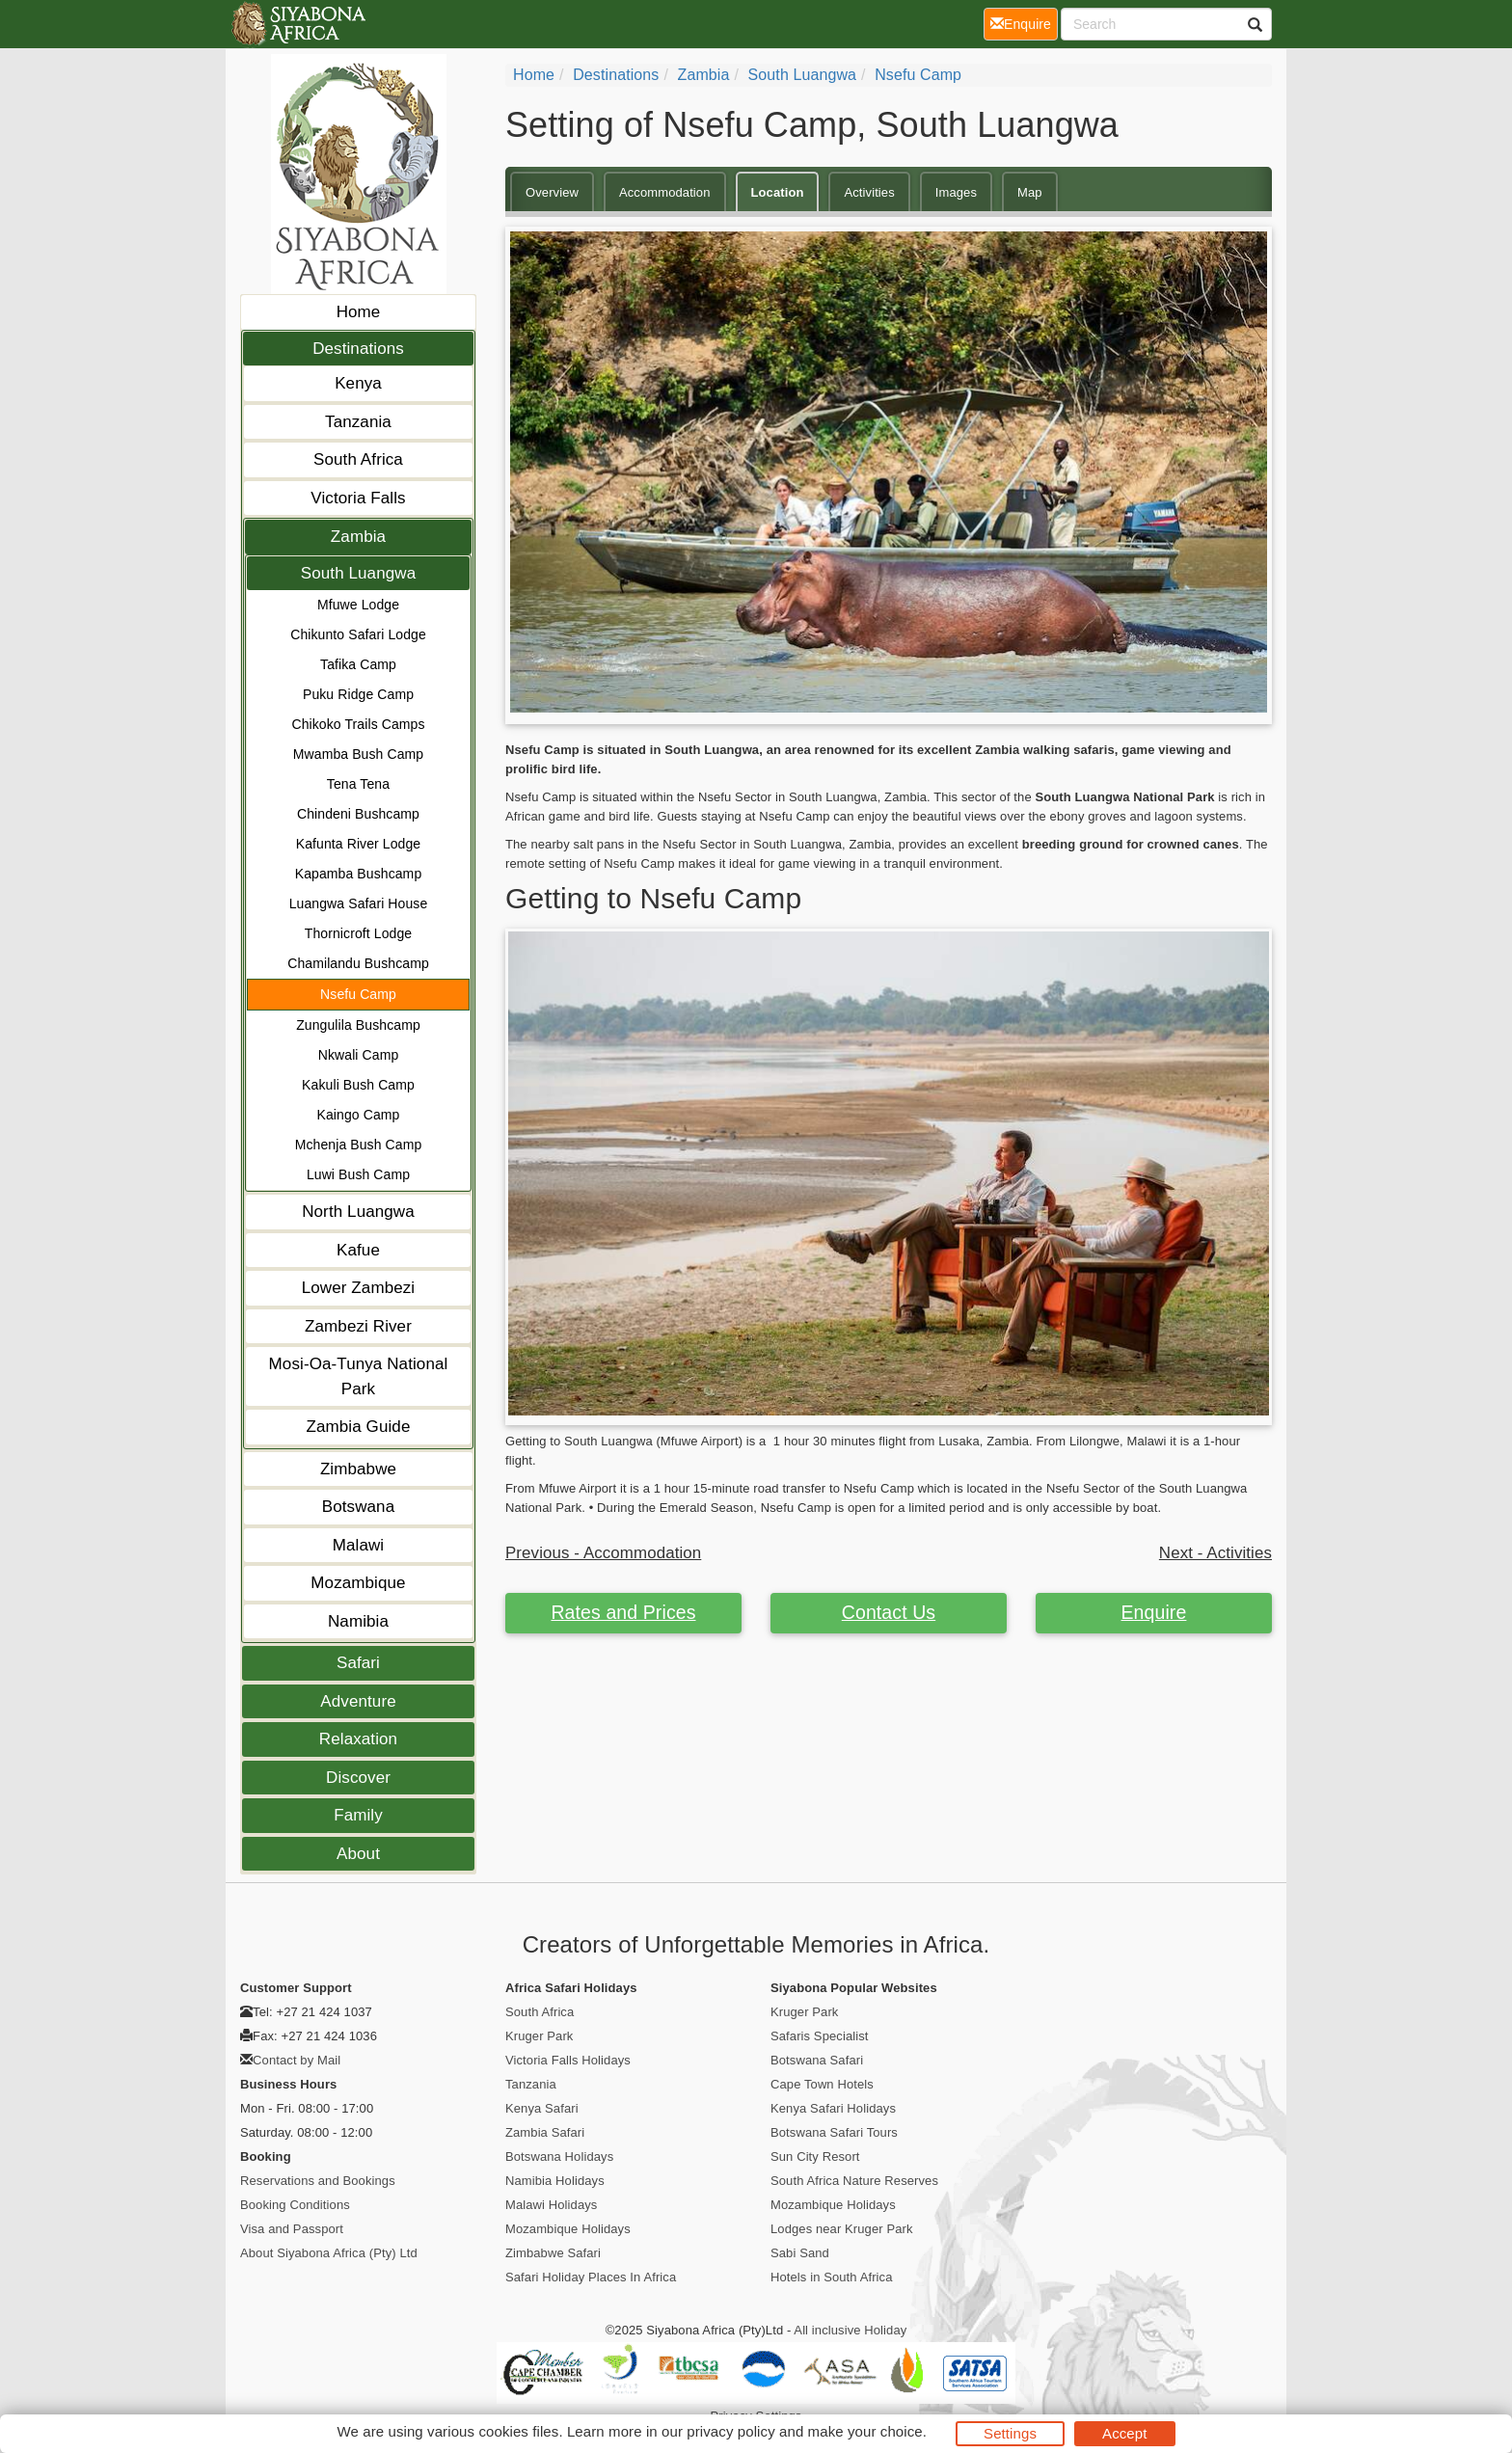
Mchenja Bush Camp (358, 1144)
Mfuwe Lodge (358, 604)
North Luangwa (358, 1211)
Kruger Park (539, 2036)
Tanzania (358, 422)
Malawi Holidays (551, 2204)
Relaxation (358, 1739)
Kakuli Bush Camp (358, 1084)
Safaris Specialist (819, 2036)
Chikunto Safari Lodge (358, 634)
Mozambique (357, 1583)
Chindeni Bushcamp (358, 814)
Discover (358, 1777)
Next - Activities (1215, 1553)
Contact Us (888, 1612)
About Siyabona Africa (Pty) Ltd (329, 2253)
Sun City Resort (815, 2156)
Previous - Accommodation (603, 1553)
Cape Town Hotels (822, 2084)
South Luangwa (358, 573)
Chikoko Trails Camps (357, 724)
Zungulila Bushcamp (358, 1025)
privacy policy (730, 2431)
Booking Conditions (295, 2204)
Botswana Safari (816, 2060)
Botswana (358, 1506)
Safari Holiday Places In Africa (590, 2277)
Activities (869, 192)
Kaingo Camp (358, 1114)
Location (777, 192)
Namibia (358, 1621)
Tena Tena (358, 784)
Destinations (358, 348)
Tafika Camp (358, 664)
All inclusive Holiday (850, 2330)
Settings (1010, 2433)
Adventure (357, 1701)
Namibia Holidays (555, 2180)
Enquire (1154, 1612)
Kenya (358, 383)
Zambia (358, 536)
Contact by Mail (296, 2060)
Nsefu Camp (358, 994)
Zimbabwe (358, 1469)
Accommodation (665, 192)
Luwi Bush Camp (358, 1174)
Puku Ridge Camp (358, 694)
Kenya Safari (542, 2108)
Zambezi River (358, 1326)
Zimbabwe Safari (553, 2253)
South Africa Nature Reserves (854, 2180)
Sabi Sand (799, 2253)
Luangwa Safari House (358, 903)
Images (956, 192)
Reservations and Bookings (317, 2180)
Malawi (359, 1545)
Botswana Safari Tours (834, 2132)
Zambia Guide (359, 1426)
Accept (1124, 2433)
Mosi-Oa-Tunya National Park (358, 1376)
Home (359, 312)
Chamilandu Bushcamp (358, 963)
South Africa (358, 459)
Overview (552, 192)
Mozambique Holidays (568, 2229)
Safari (358, 1663)
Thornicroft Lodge (358, 933)
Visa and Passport (291, 2229)
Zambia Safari (544, 2132)
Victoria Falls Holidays (568, 2060)
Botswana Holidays (559, 2156)
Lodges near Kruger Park (841, 2229)
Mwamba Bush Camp (358, 754)
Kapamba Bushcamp (358, 873)
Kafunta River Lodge (358, 843)
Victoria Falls (357, 498)
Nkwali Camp (358, 1055)
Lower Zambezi (359, 1288)
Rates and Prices (623, 1612)
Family (358, 1815)
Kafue (358, 1250)
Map (1029, 192)
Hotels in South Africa (831, 2277)
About (358, 1854)
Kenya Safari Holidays (833, 2108)
